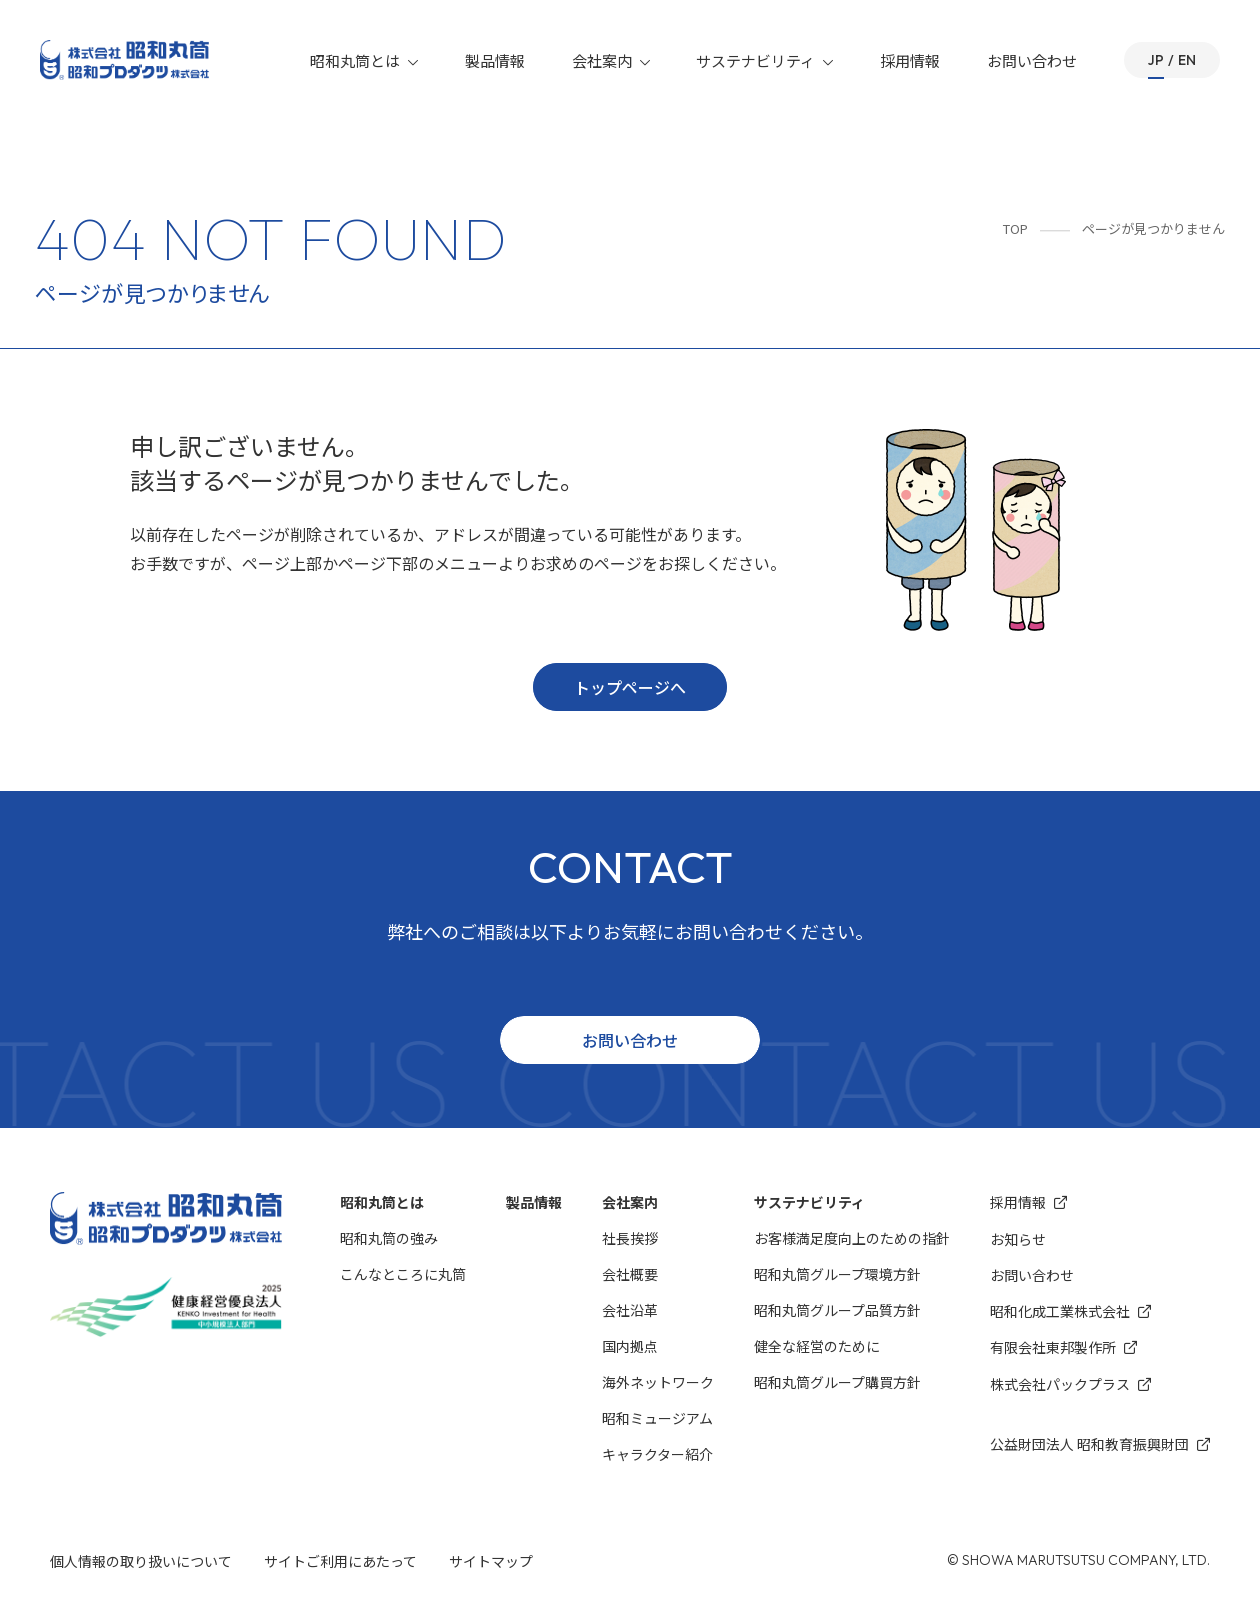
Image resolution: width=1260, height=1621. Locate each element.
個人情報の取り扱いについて (141, 1561)
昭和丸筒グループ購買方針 (837, 1382)
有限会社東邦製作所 (1063, 1347)
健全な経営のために (817, 1346)
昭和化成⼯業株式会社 (1070, 1311)
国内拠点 (630, 1346)
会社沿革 (630, 1310)
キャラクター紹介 (657, 1454)
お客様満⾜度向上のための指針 (852, 1238)
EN (1187, 60)
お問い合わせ (1033, 60)
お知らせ (1018, 1239)
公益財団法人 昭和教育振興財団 (1100, 1444)
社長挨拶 (630, 1238)
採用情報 (911, 60)
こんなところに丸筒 (403, 1274)
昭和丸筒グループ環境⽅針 (837, 1274)
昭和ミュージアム (657, 1418)
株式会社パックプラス (1070, 1384)
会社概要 (630, 1274)
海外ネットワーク (658, 1382)
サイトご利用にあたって (340, 1561)
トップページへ (630, 687)
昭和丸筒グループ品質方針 (837, 1310)
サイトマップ (491, 1561)
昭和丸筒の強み (389, 1238)
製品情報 (497, 60)
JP (1156, 60)
